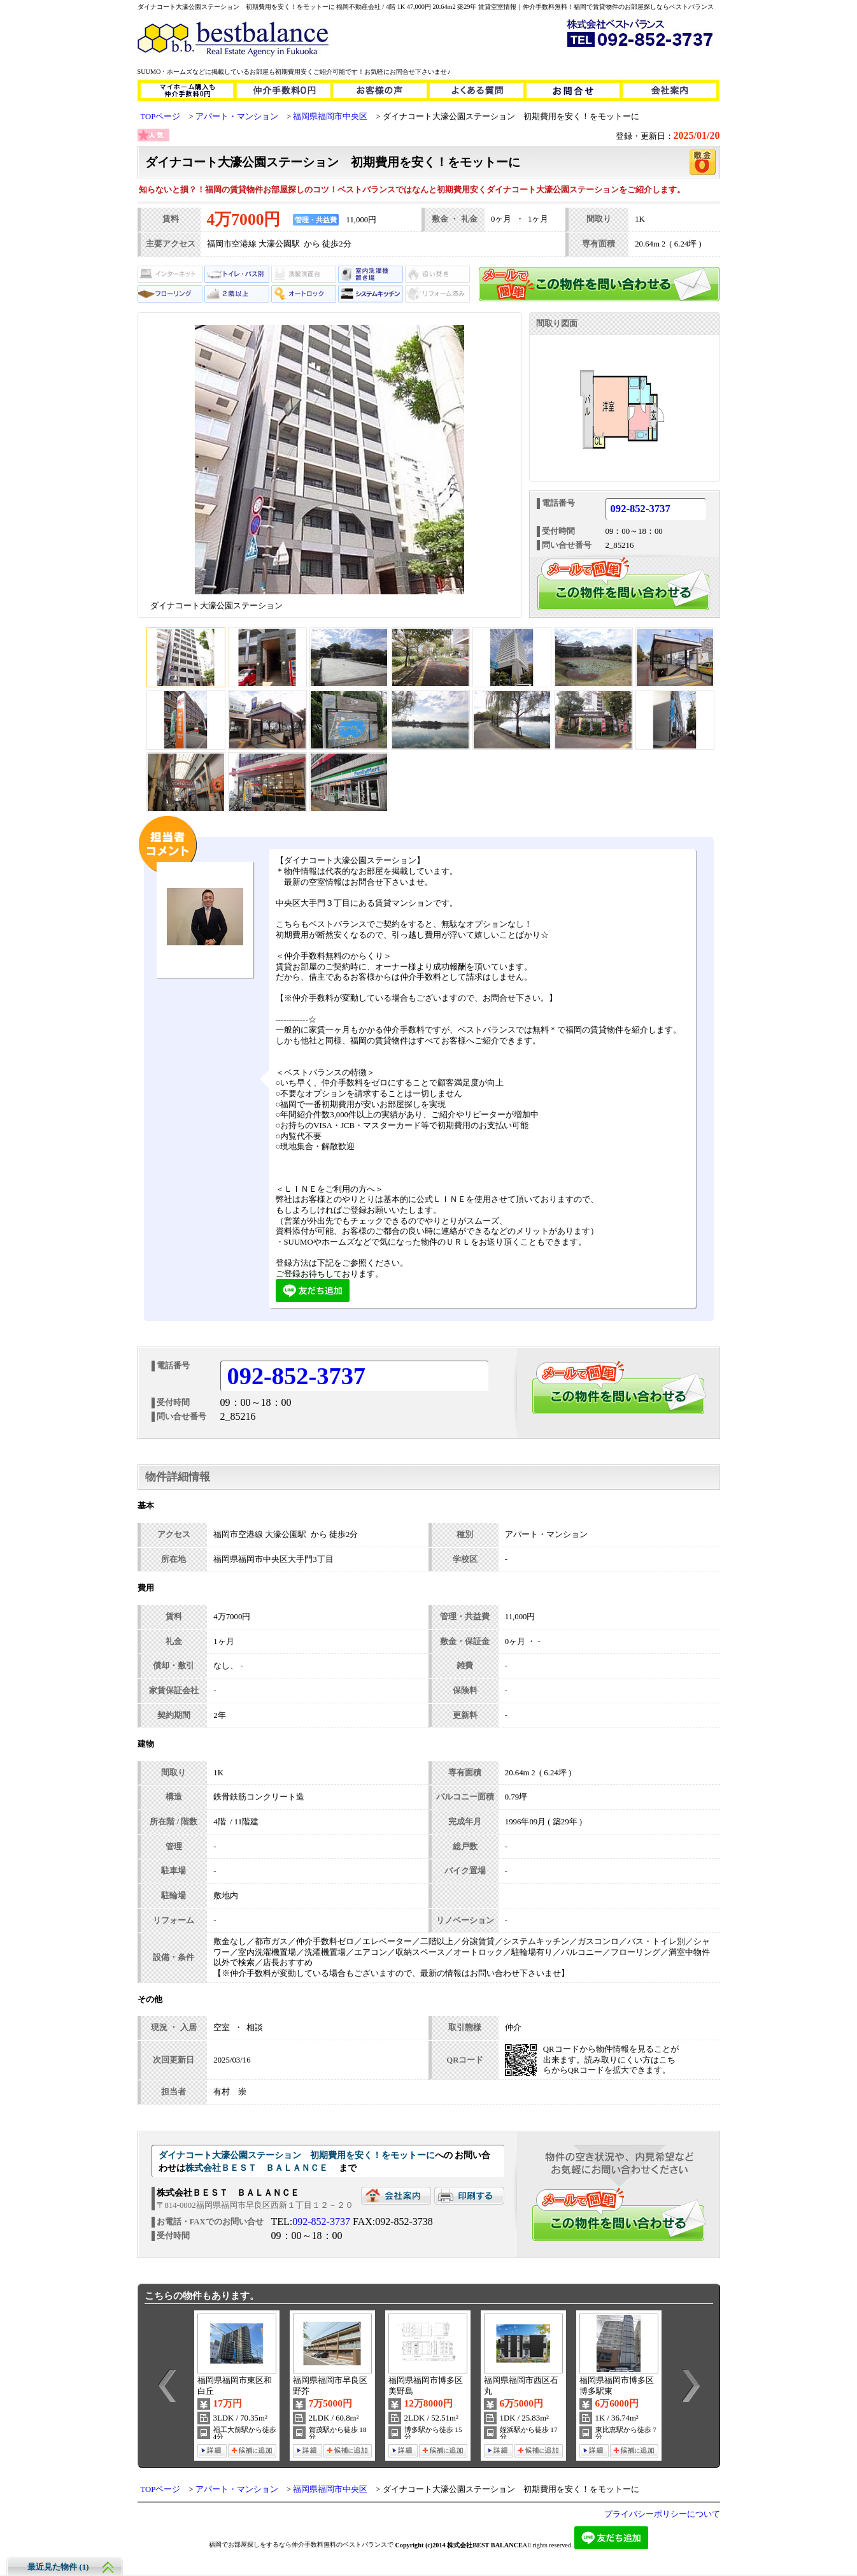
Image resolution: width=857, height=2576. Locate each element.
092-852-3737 (640, 509)
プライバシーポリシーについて (662, 2514)
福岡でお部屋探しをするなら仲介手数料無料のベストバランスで (301, 2544)
